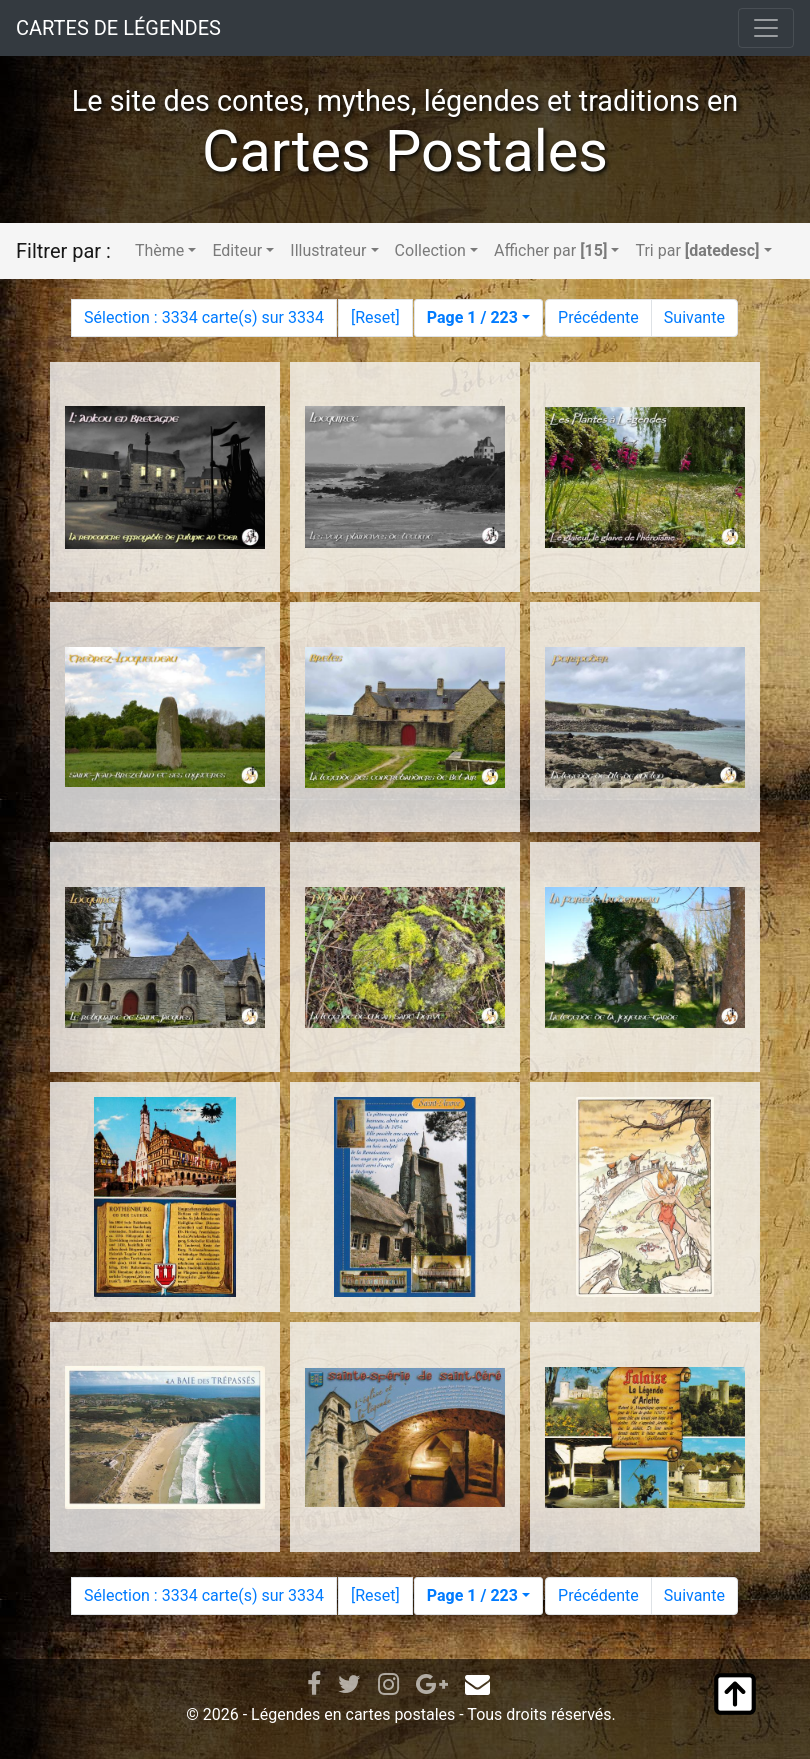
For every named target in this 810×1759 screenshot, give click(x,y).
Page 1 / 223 (472, 317)
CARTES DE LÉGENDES (118, 28)
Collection (430, 250)
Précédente (598, 317)
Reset (375, 317)
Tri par (697, 250)
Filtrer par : (63, 251)
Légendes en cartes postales (353, 1714)
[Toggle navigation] (766, 28)
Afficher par (550, 250)
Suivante (694, 317)
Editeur (237, 250)
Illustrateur (328, 250)
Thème (159, 250)
